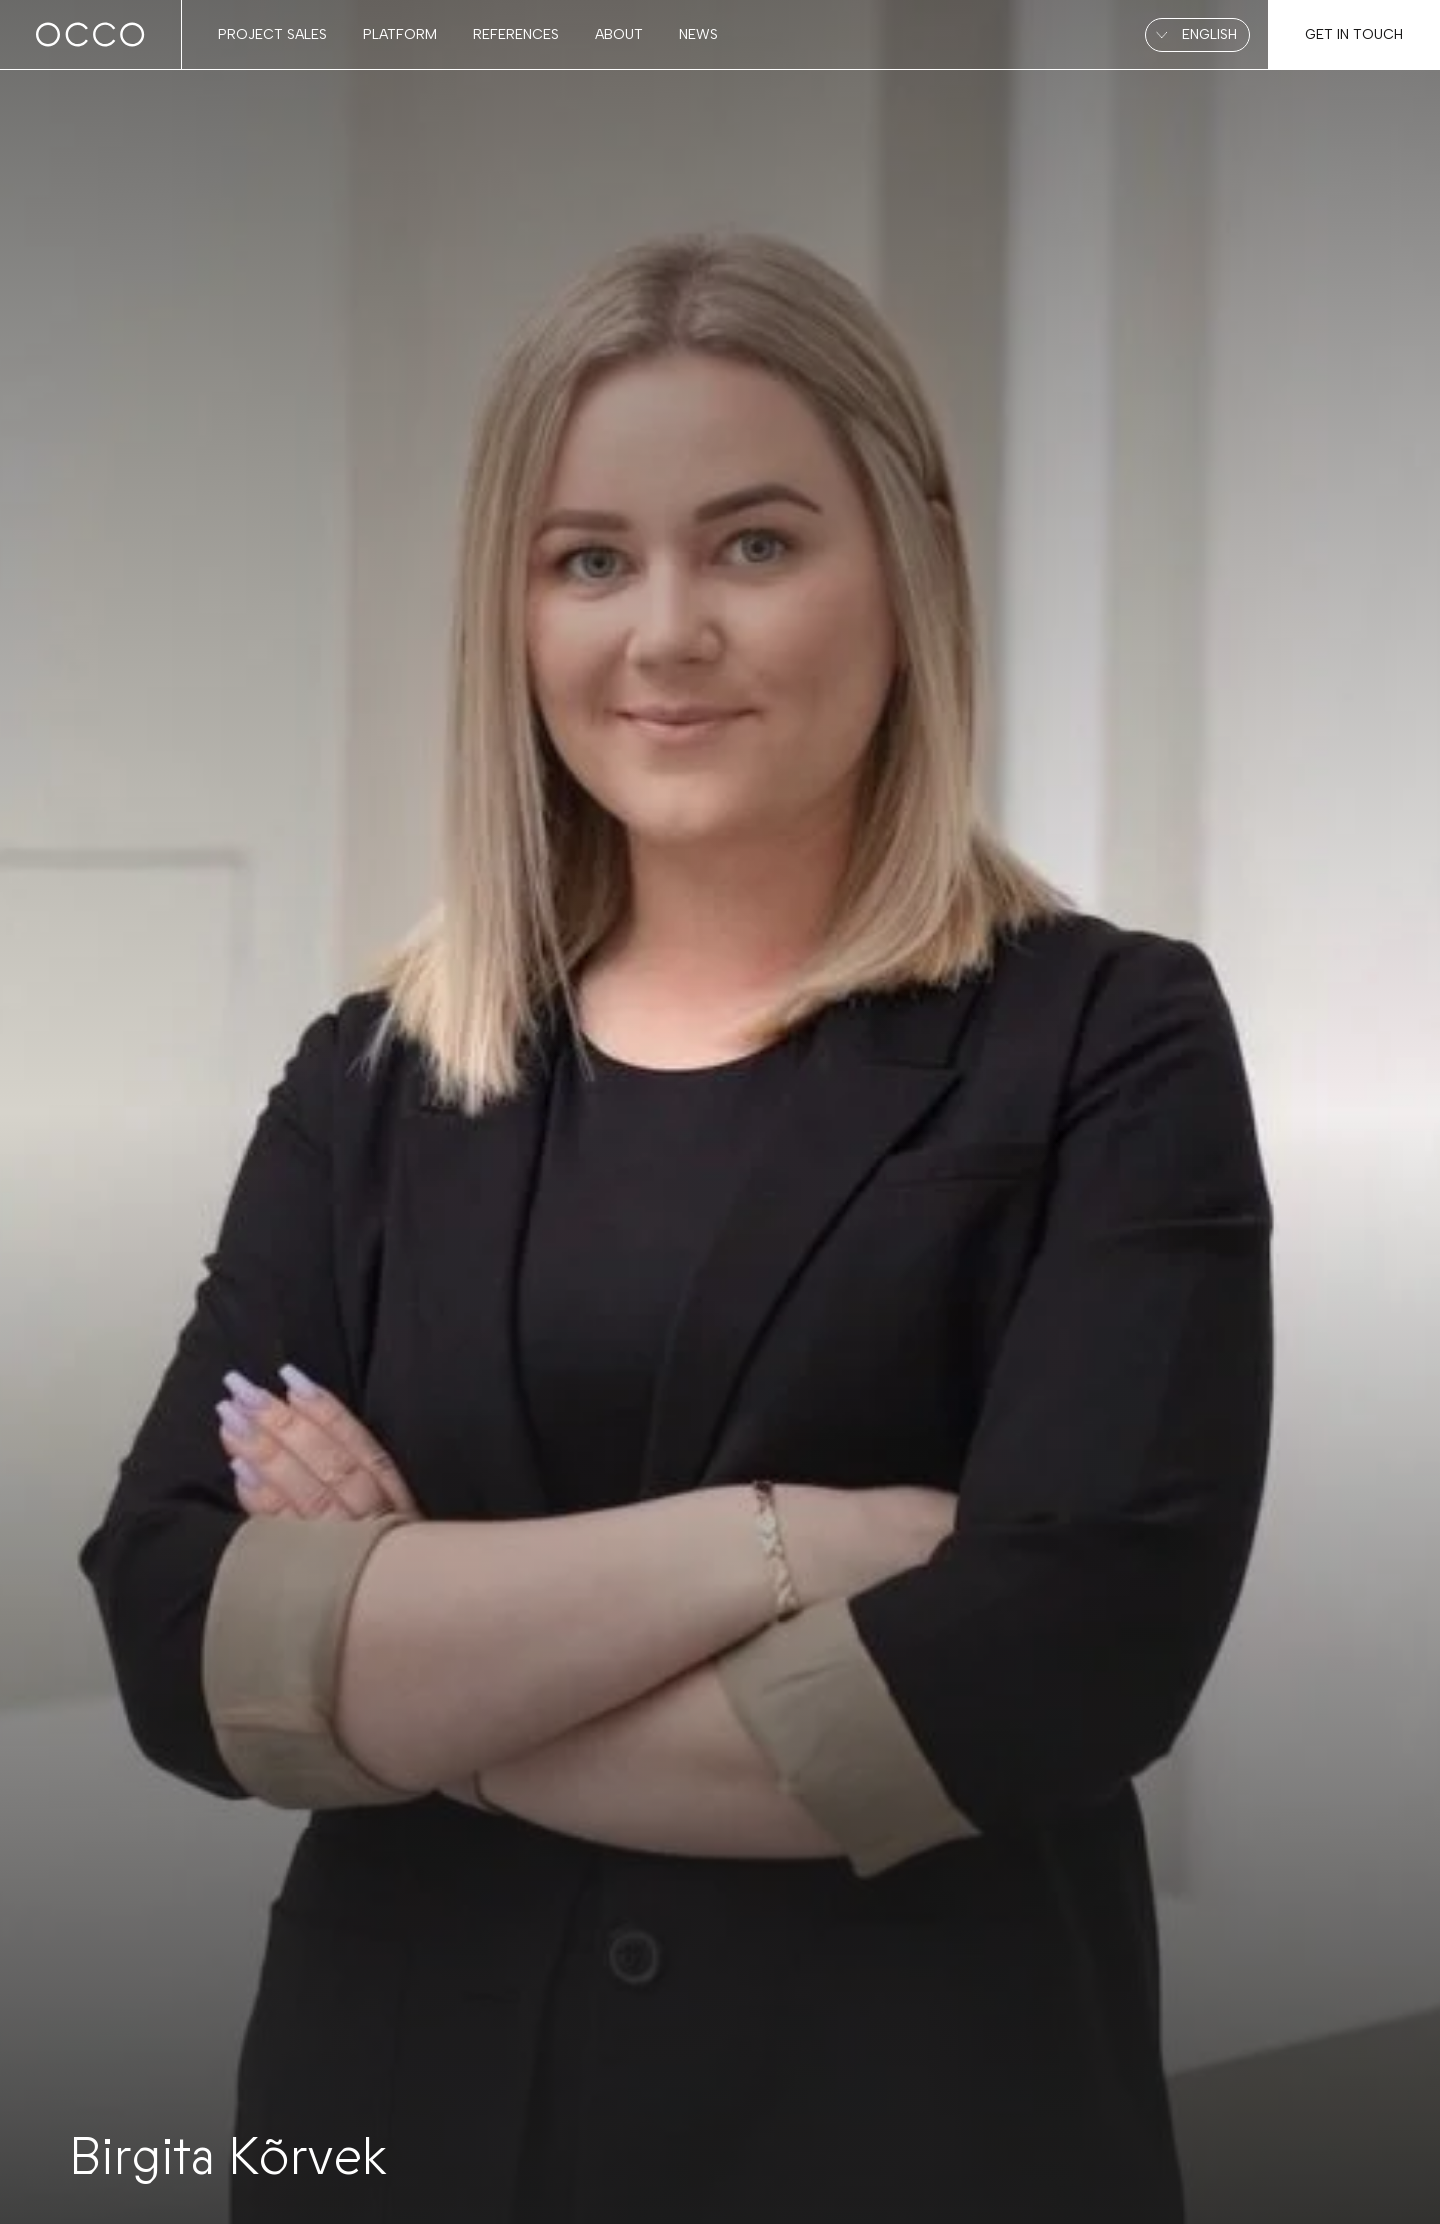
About (619, 34)
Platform (400, 34)
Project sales (272, 34)
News (698, 34)
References (516, 34)
